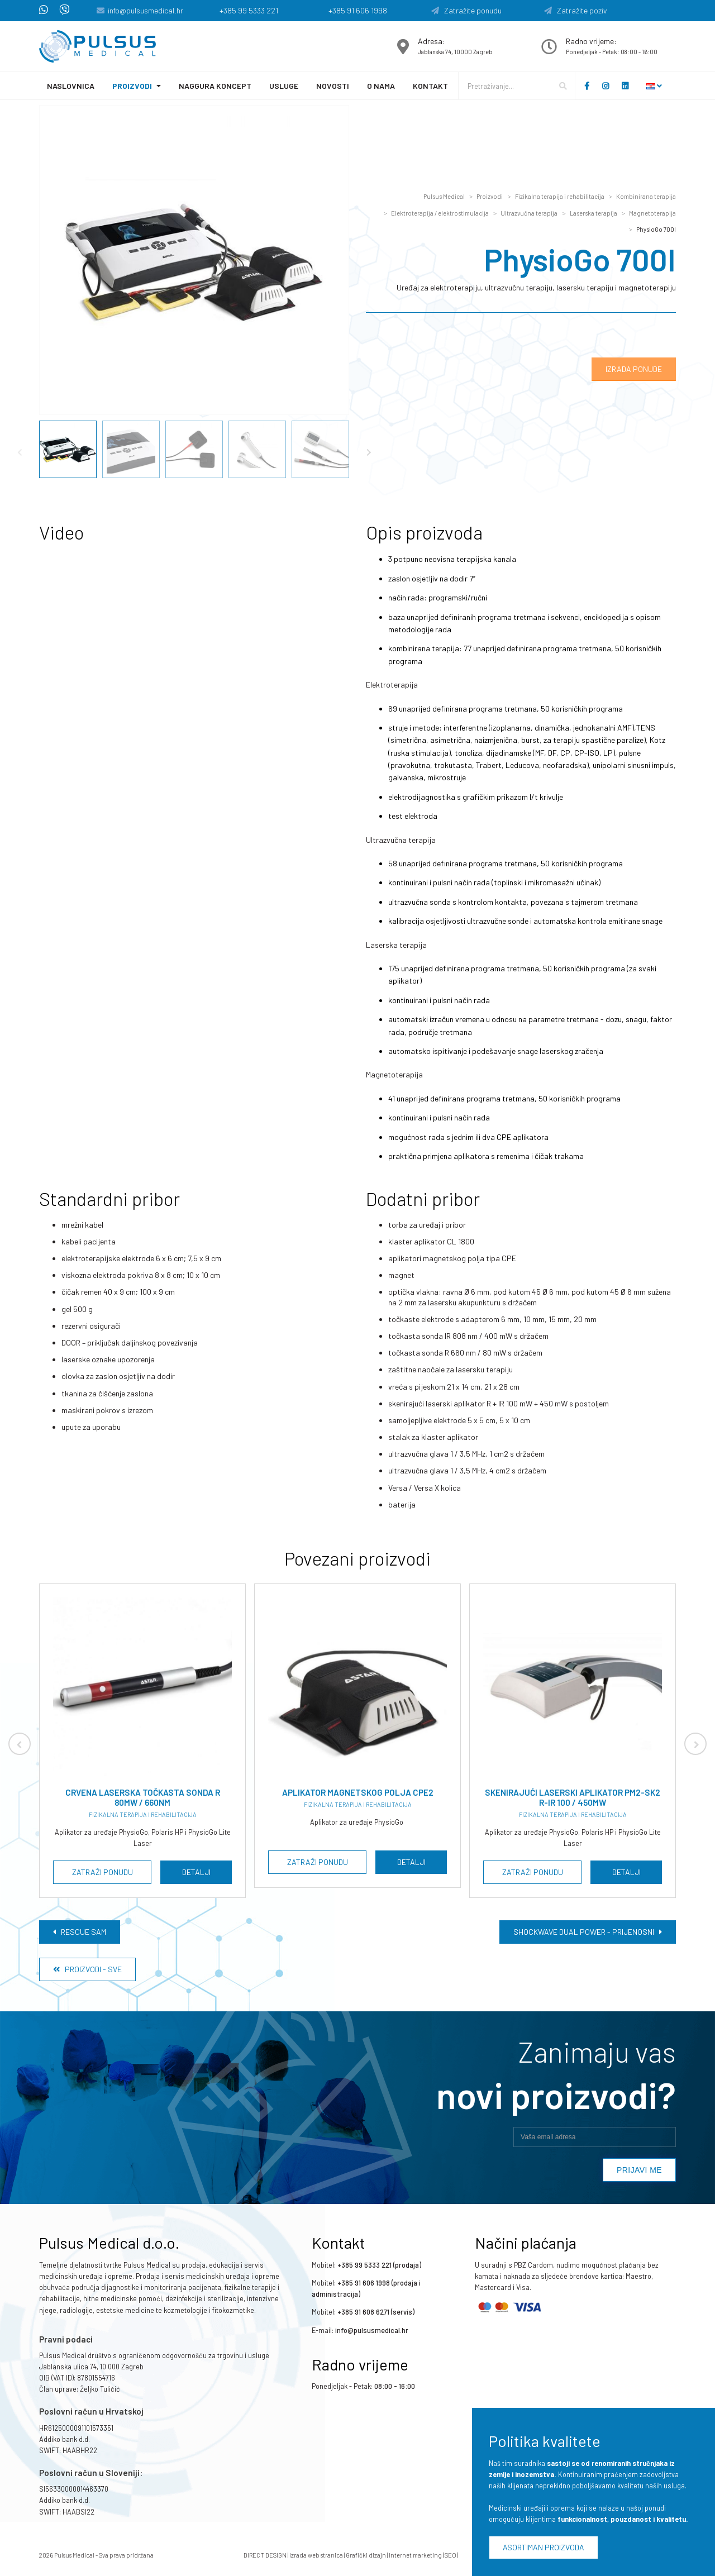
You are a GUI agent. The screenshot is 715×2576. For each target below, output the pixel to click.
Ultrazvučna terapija (528, 213)
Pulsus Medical (444, 196)
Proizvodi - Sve (87, 1969)
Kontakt (430, 85)
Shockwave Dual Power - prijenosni (587, 1931)
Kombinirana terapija (646, 196)
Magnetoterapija (652, 213)
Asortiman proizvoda (543, 2547)
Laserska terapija (593, 213)
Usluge (283, 85)
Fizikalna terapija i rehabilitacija (559, 196)
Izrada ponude (634, 369)
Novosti (332, 85)
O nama (381, 85)
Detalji (196, 1872)
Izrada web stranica (316, 2555)
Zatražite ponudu (466, 10)
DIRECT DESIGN (265, 2555)
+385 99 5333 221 (249, 10)
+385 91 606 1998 (357, 10)
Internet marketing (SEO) (423, 2555)
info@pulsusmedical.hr (145, 10)
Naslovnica (70, 85)
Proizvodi (132, 85)
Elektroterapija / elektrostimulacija (440, 213)
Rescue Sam (79, 1931)
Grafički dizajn (366, 2555)
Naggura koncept (215, 85)
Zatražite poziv (575, 10)
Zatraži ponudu (102, 1872)
